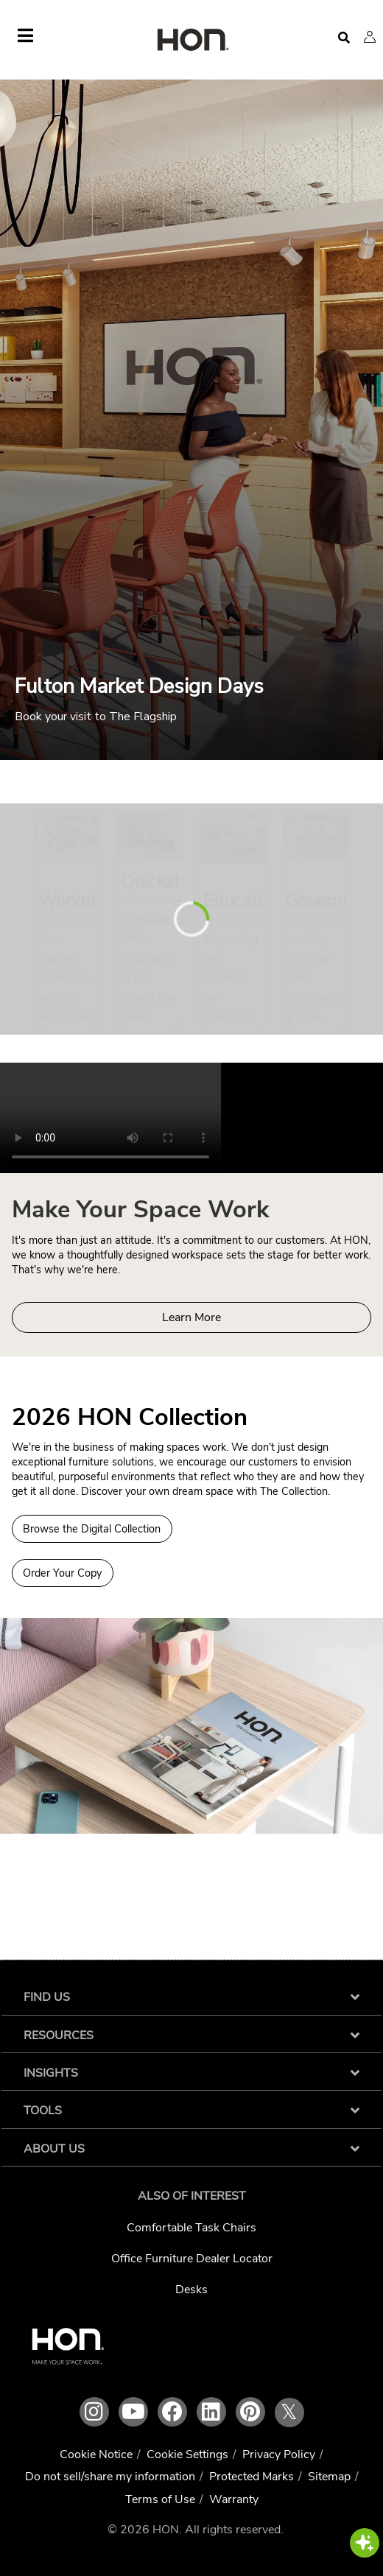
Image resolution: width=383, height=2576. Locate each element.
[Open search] (344, 38)
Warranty (234, 2499)
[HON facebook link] (172, 2412)
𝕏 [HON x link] (289, 2413)
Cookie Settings (187, 2454)
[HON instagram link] (94, 2412)
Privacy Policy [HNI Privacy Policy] (278, 2454)
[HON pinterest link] (250, 2412)
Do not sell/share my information (110, 2476)
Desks (191, 2289)
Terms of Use (160, 2499)
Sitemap (329, 2476)
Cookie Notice (96, 2454)
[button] (370, 37)
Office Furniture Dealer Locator (192, 2259)
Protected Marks (251, 2476)
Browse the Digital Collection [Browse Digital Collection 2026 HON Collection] (92, 1528)
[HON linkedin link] (211, 2412)
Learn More (191, 1317)
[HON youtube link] (133, 2412)
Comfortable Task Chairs (191, 2228)
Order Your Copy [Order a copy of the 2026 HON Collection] (62, 1573)
